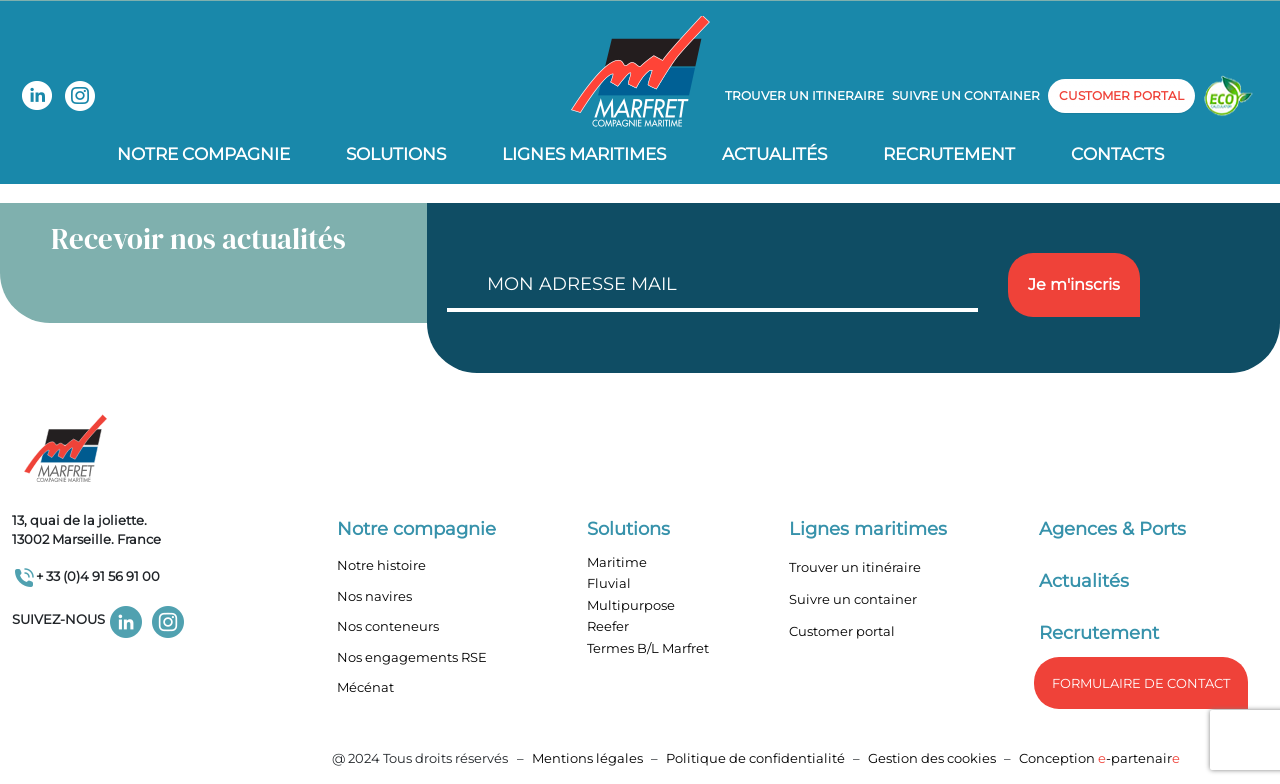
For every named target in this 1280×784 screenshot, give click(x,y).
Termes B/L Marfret (648, 648)
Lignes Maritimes (584, 154)
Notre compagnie (203, 154)
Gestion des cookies (932, 758)
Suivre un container (966, 95)
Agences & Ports (1112, 529)
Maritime (617, 562)
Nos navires (374, 596)
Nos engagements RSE (412, 657)
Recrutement (949, 154)
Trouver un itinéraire (855, 567)
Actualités (774, 154)
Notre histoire (381, 565)
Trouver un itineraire (804, 95)
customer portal (1121, 95)
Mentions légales (587, 758)
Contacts (1117, 154)
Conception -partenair (1099, 758)
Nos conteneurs (388, 626)
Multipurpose (631, 605)
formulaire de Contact (1141, 683)
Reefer (608, 626)
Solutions (396, 154)
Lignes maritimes (868, 529)
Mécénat (365, 687)
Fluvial (609, 583)
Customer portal (842, 631)
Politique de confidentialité (757, 758)
